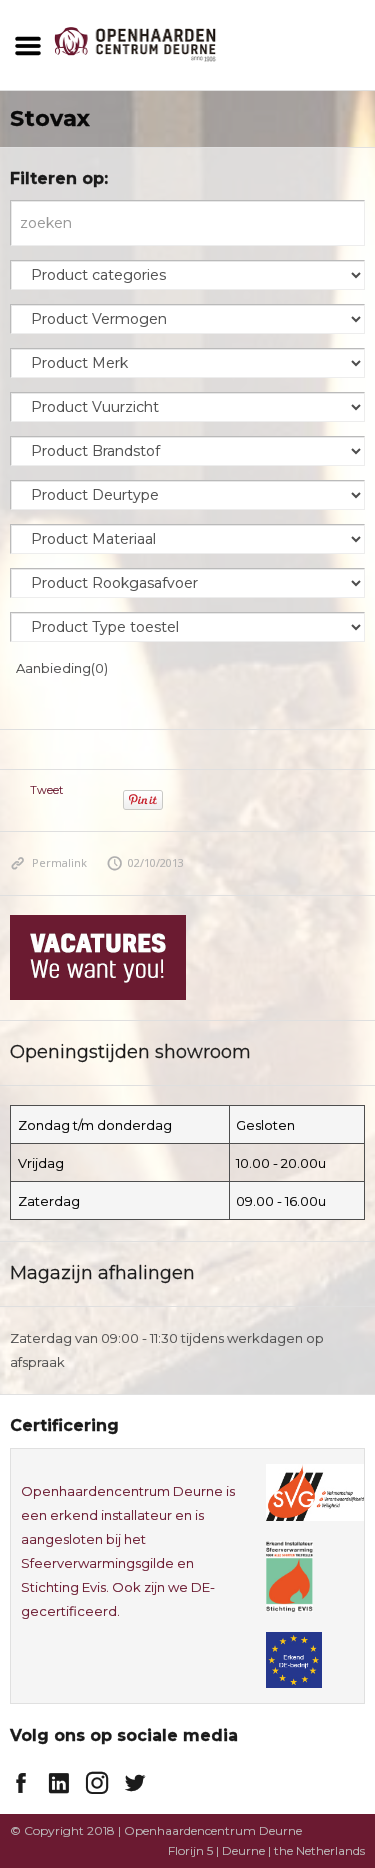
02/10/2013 (146, 862)
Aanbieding (62, 668)
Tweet (46, 790)
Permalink (48, 862)
